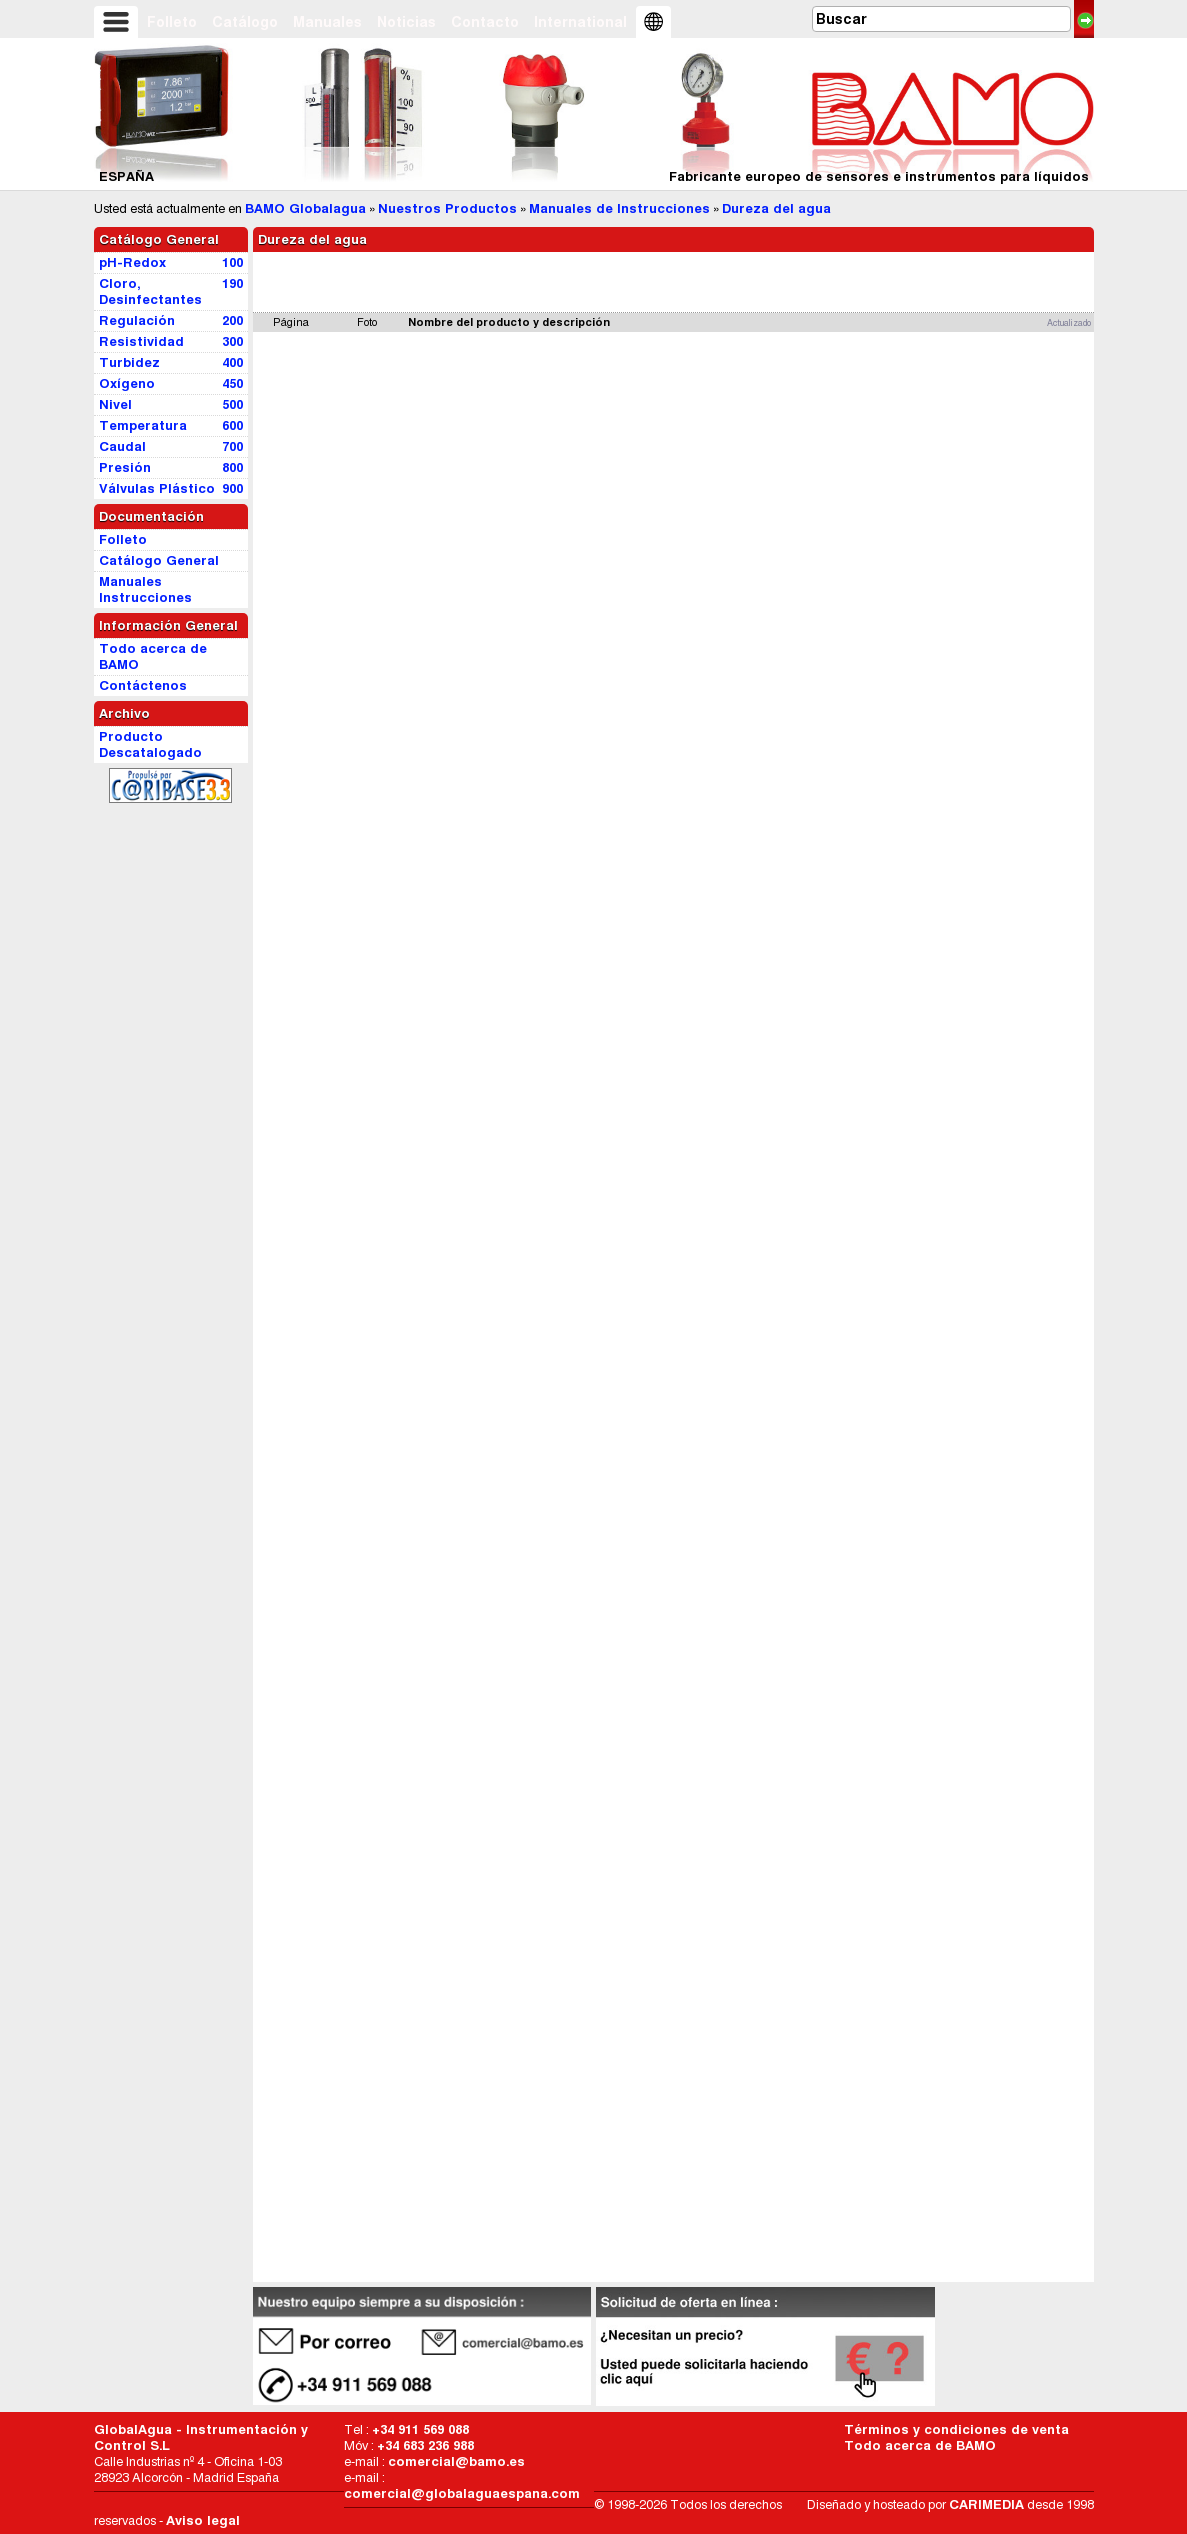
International (580, 22)
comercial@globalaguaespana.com (462, 2493)
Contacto (485, 22)
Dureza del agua (776, 208)
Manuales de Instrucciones (619, 208)
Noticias (406, 22)
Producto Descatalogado (150, 744)
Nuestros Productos (447, 208)
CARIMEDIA (986, 2504)
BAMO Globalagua (305, 208)
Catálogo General (159, 239)
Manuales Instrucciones (145, 589)
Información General (168, 625)
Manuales (327, 22)
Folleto (172, 22)
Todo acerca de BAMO (920, 2445)
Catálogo (245, 22)
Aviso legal (203, 2520)
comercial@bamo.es (456, 2461)
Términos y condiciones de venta (956, 2429)
